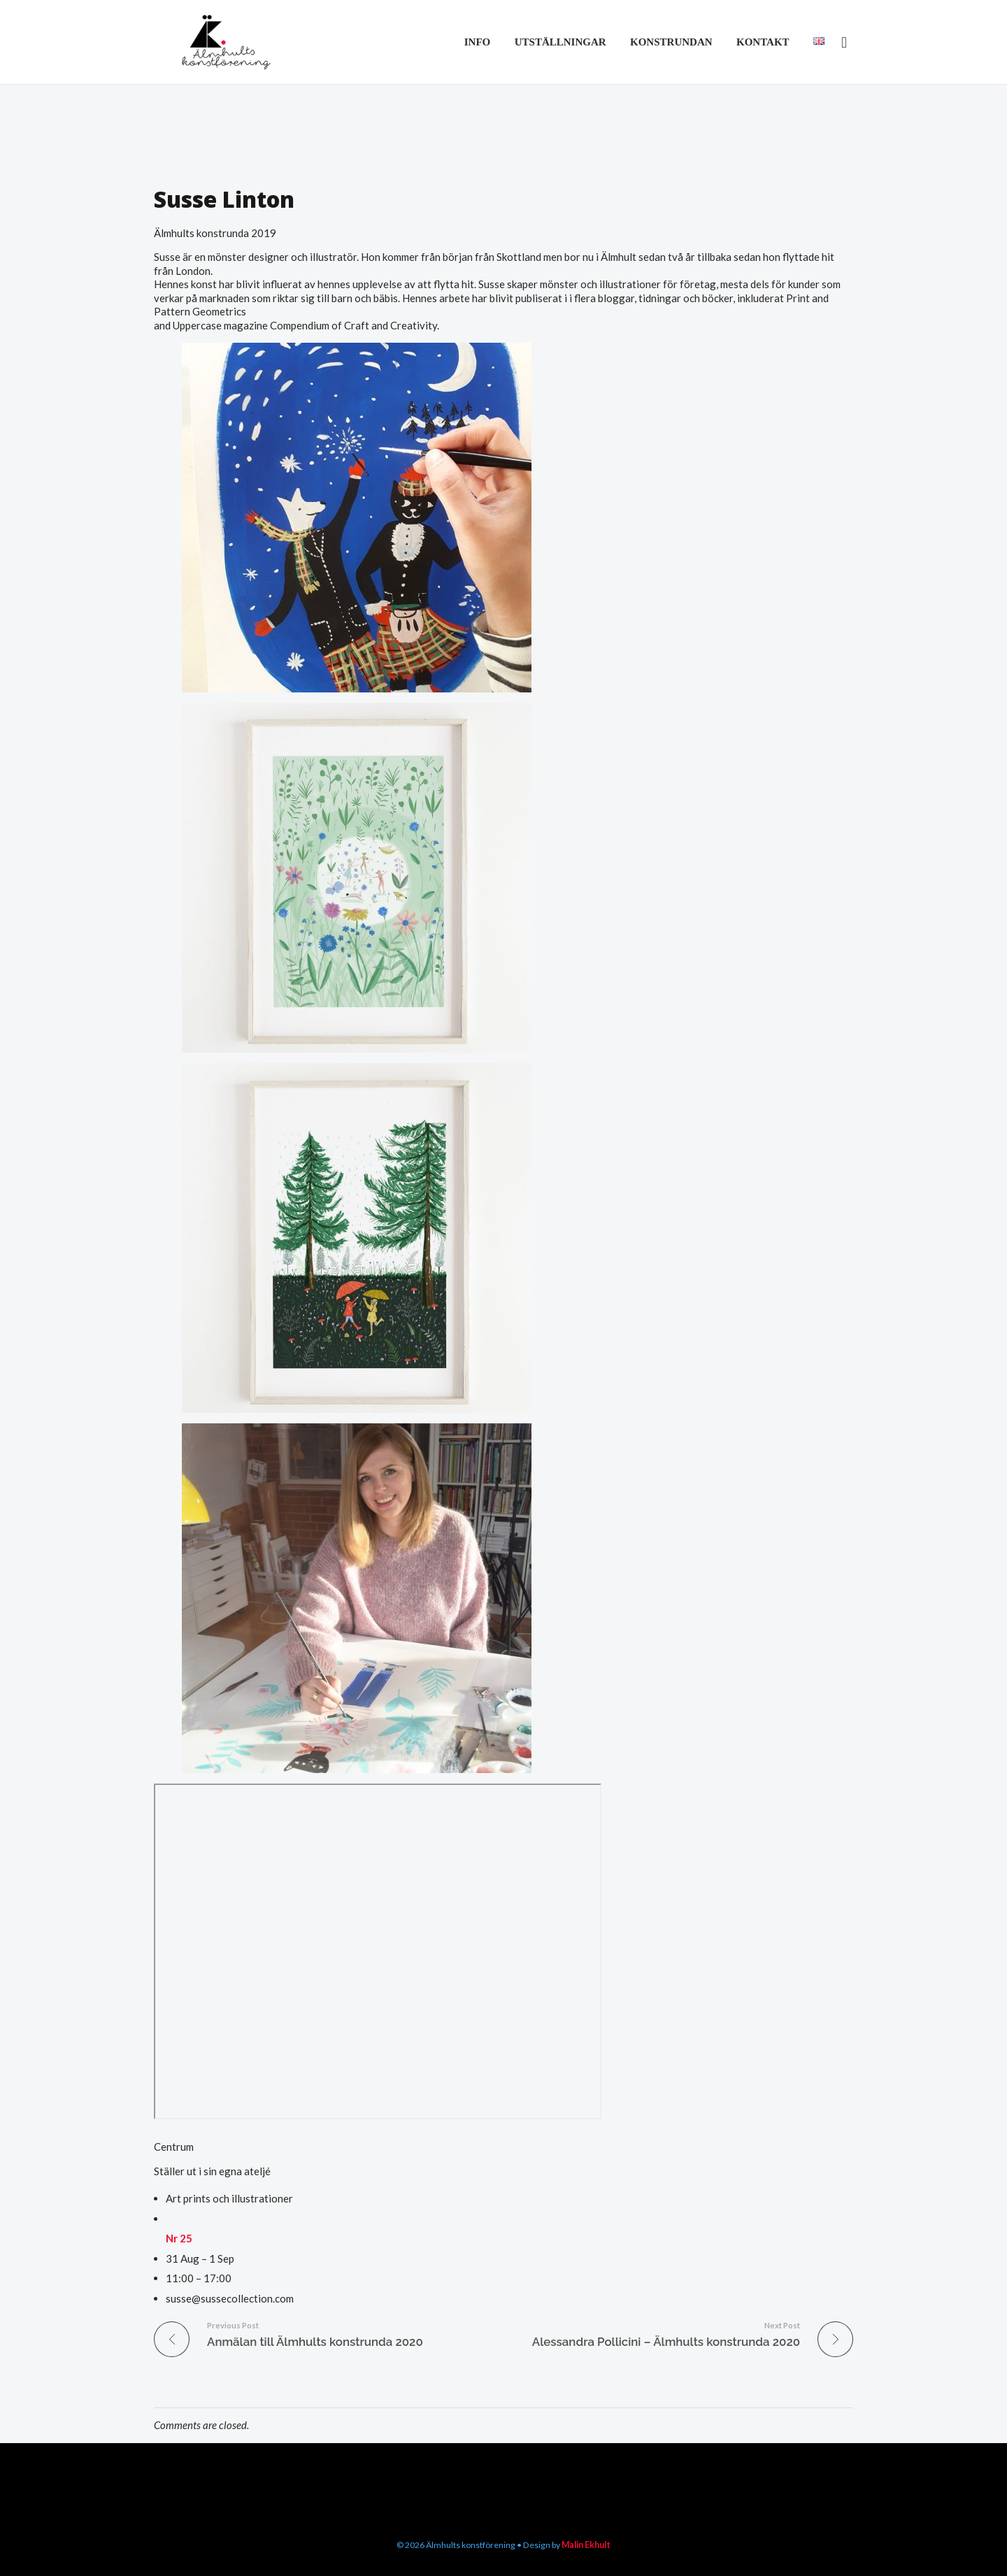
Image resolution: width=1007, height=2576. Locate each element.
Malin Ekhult (585, 2544)
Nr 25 (179, 2238)
